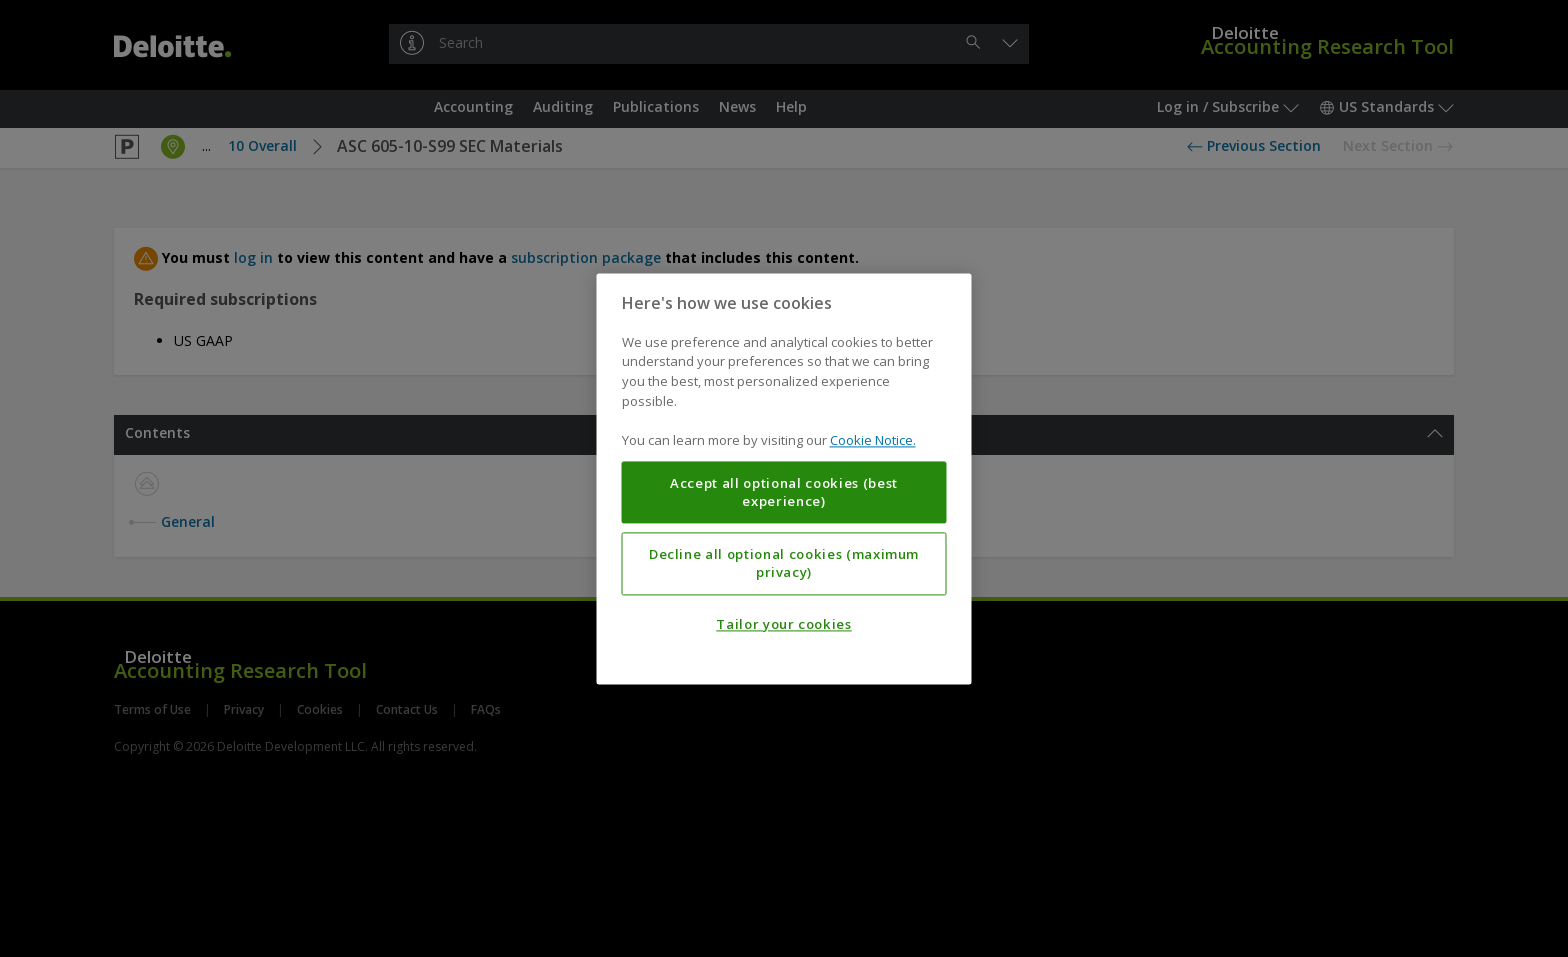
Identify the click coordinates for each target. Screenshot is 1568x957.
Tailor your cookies (783, 624)
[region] (784, 478)
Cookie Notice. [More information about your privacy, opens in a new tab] (873, 440)
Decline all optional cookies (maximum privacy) (784, 563)
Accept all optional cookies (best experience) (784, 492)
